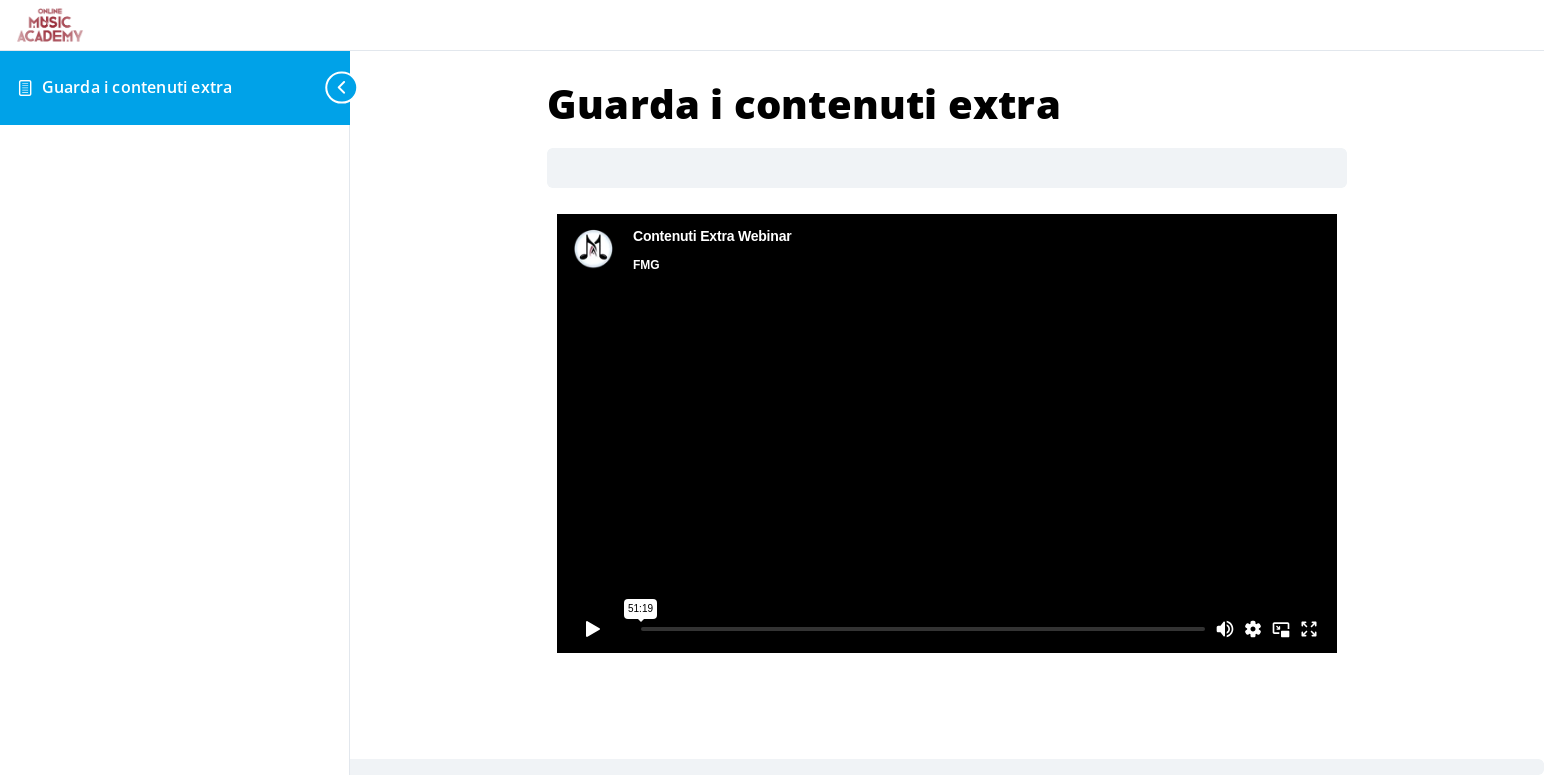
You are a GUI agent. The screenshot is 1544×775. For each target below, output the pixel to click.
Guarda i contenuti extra (137, 87)
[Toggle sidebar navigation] (334, 87)
